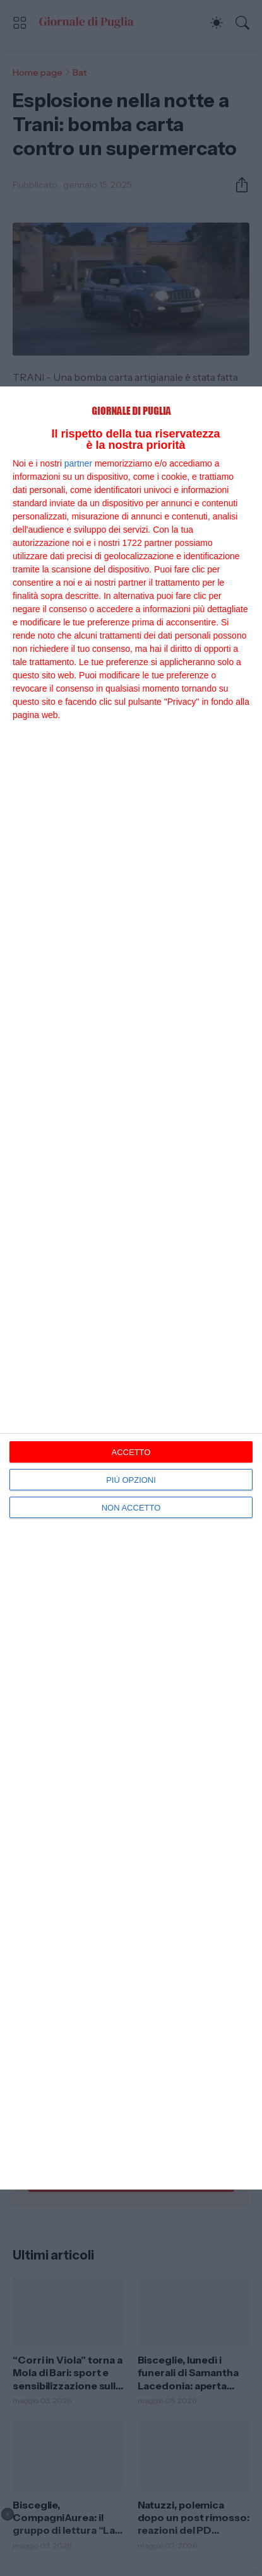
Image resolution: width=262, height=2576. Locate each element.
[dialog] (131, 1288)
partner (78, 463)
